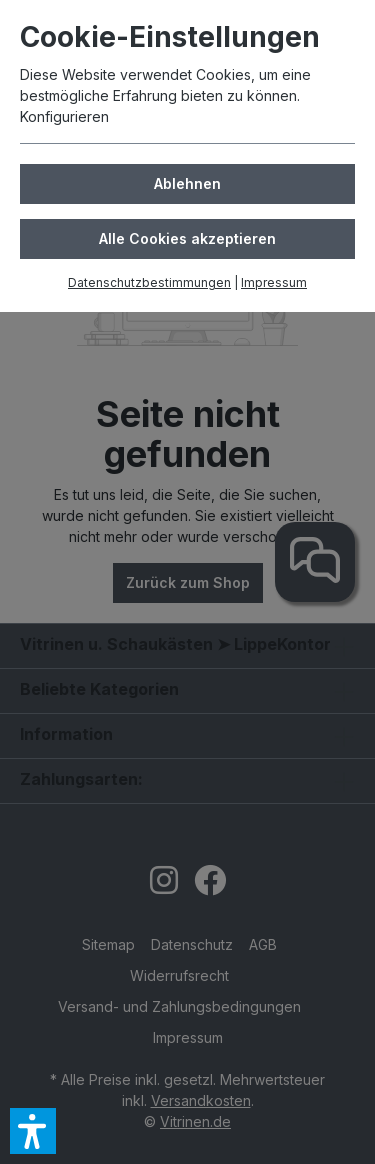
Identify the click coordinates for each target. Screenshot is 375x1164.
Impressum (274, 282)
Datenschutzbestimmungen (149, 282)
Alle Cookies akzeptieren (187, 238)
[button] (33, 1131)
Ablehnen (187, 183)
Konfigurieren (64, 116)
